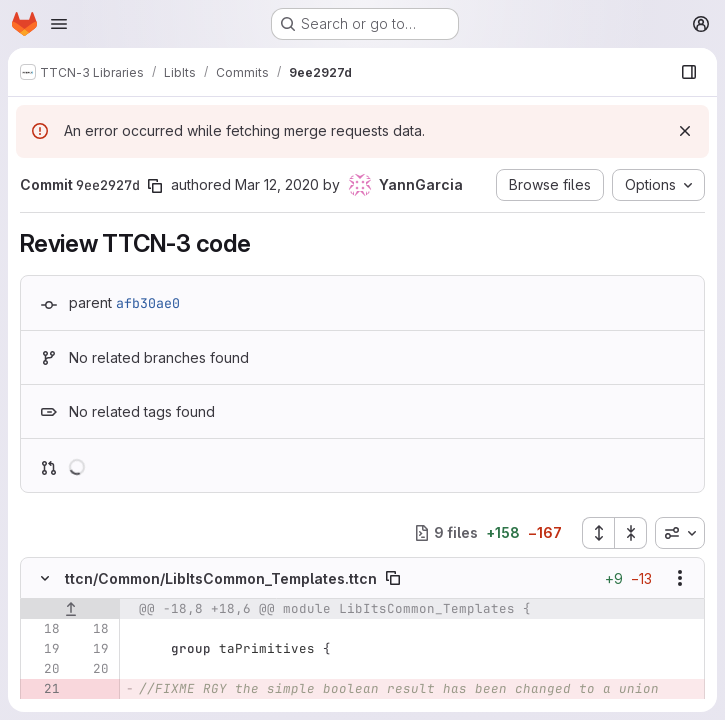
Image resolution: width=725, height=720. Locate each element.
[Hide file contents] (45, 578)
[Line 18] (43, 629)
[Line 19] (43, 649)
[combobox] (680, 533)
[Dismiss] (685, 131)
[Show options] (680, 578)
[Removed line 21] (43, 689)
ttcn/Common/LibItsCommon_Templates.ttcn (221, 578)
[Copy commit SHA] (155, 186)
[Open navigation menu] (59, 24)
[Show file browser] (689, 72)
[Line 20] (43, 669)
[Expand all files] (598, 533)
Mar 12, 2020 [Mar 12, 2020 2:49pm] (277, 184)
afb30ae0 (148, 303)
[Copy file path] (393, 578)
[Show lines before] (70, 609)
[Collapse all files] (631, 533)
